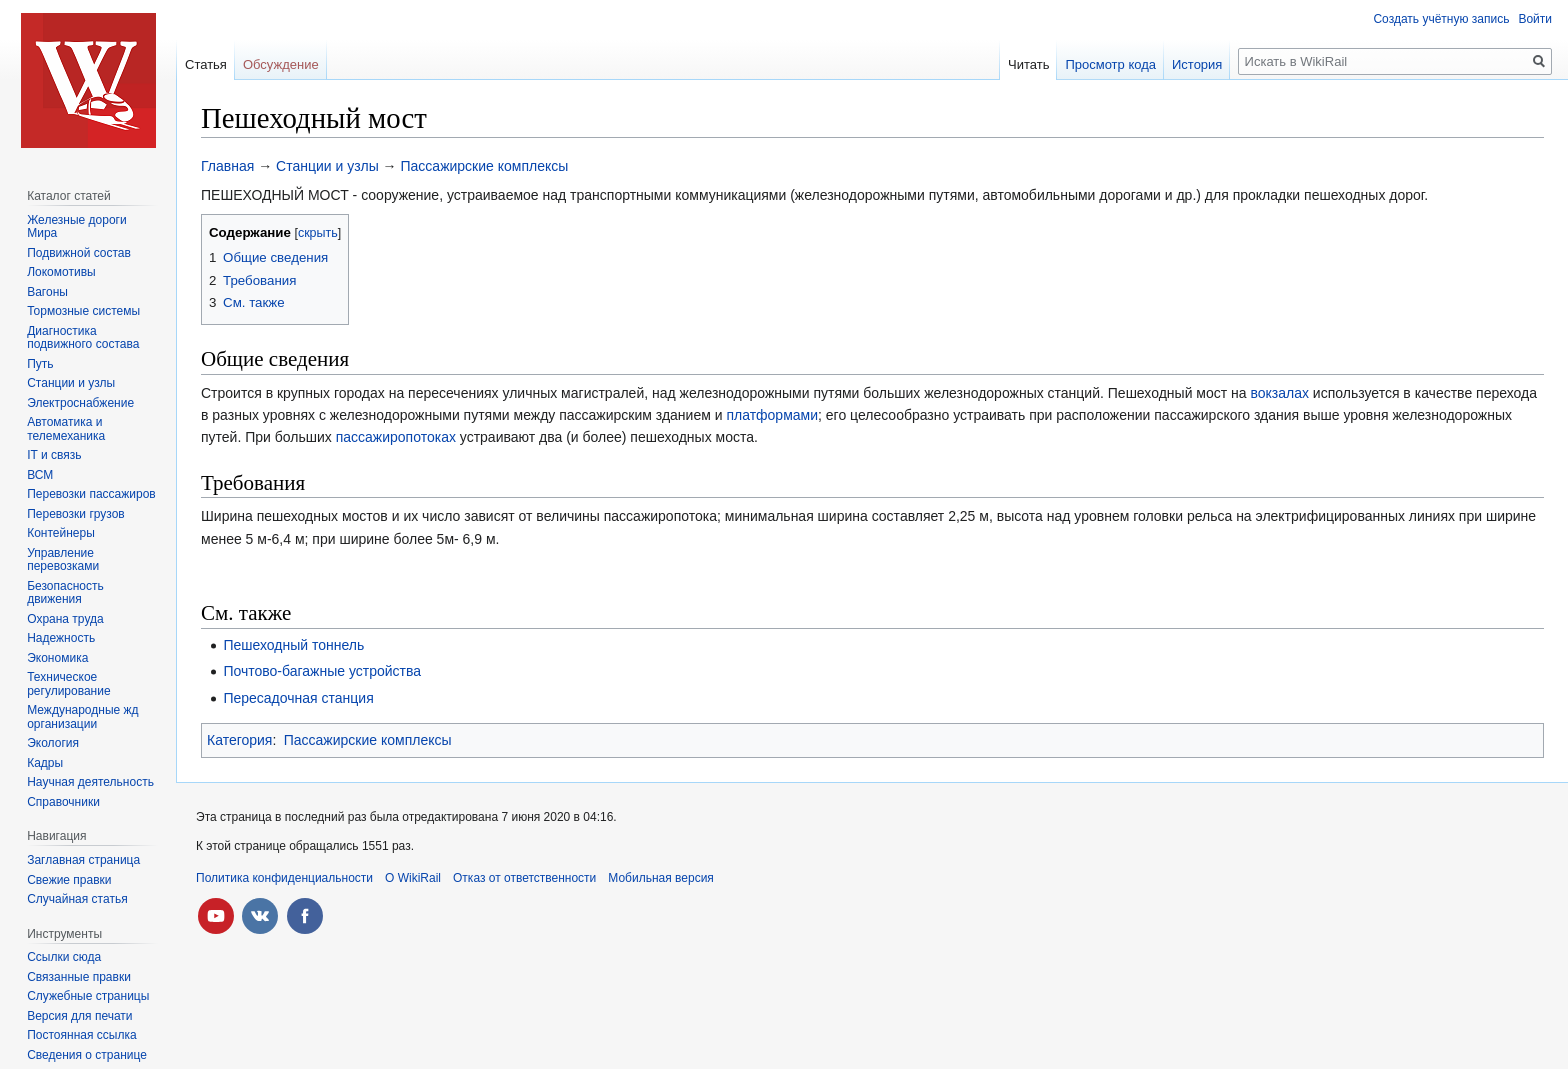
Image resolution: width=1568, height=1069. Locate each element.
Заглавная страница (83, 860)
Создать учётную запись (1441, 19)
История (1197, 64)
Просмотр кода (1110, 64)
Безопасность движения (65, 593)
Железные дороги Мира (77, 227)
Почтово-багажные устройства (322, 671)
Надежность (61, 638)
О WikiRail (413, 878)
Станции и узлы (327, 166)
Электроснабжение (80, 403)
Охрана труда (65, 619)
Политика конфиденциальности (284, 878)
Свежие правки (69, 880)
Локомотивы (61, 272)
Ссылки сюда (64, 957)
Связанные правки (79, 977)
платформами (772, 415)
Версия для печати (79, 1016)
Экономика (57, 658)
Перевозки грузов (76, 514)
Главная (227, 166)
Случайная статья (77, 899)
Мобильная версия (661, 878)
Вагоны (47, 292)
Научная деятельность (90, 782)
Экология (53, 743)
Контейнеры (61, 533)
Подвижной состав (79, 253)
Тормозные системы (83, 311)
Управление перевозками (63, 560)
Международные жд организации (82, 717)
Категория (239, 740)
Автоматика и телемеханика (66, 429)
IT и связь (54, 455)
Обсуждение (281, 64)
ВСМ (40, 475)
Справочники (63, 802)
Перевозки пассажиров (91, 494)
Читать (1028, 64)
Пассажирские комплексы (485, 166)
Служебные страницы (88, 996)
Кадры (45, 763)
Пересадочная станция (298, 698)
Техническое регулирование (68, 684)
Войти (1535, 19)
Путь (40, 364)
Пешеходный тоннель (293, 645)
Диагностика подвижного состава (83, 338)
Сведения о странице (87, 1055)
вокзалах (1279, 393)
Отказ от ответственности (524, 878)
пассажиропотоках (396, 437)
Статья (206, 64)
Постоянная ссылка (81, 1035)
